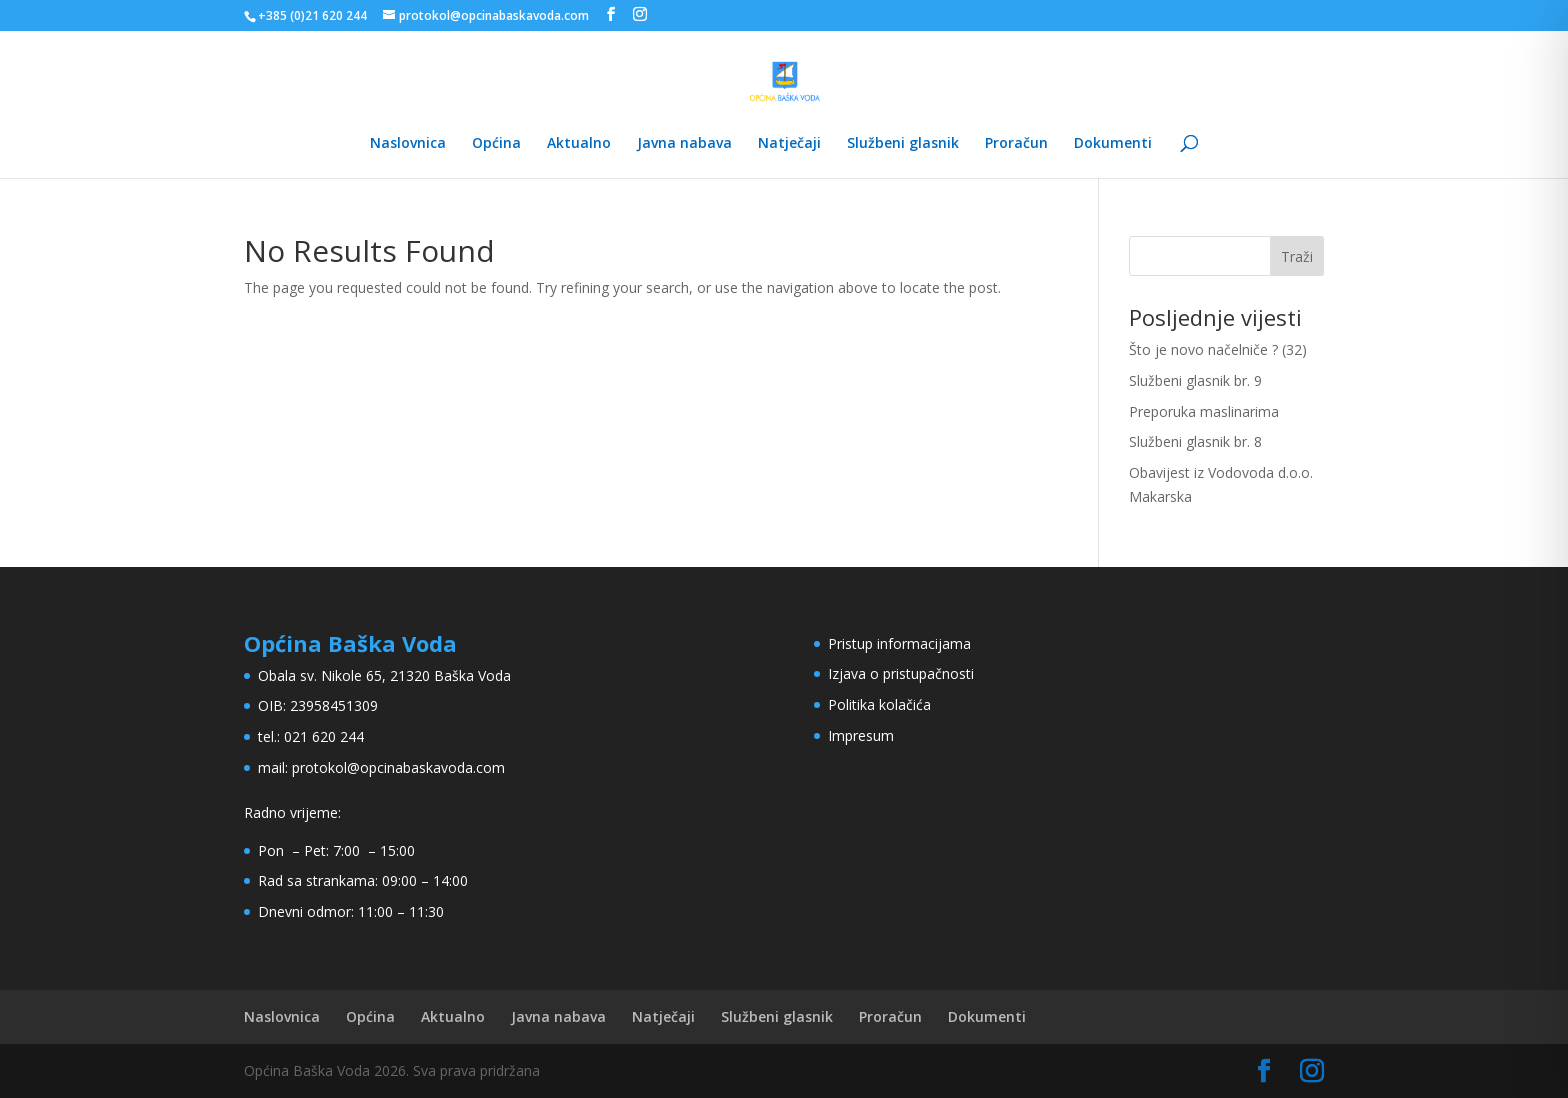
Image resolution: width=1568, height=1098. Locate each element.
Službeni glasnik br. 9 (1195, 380)
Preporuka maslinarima (1204, 411)
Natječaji (789, 144)
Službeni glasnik (903, 144)
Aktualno (579, 144)
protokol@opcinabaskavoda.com (398, 767)
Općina (496, 144)
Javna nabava (684, 144)
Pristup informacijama (899, 643)
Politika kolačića (879, 704)
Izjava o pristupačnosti (901, 673)
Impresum (861, 735)
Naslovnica (408, 144)
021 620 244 (324, 736)
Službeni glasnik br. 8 (1195, 441)
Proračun (1016, 144)
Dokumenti (1113, 144)
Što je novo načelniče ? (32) (1218, 349)
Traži (1297, 256)
